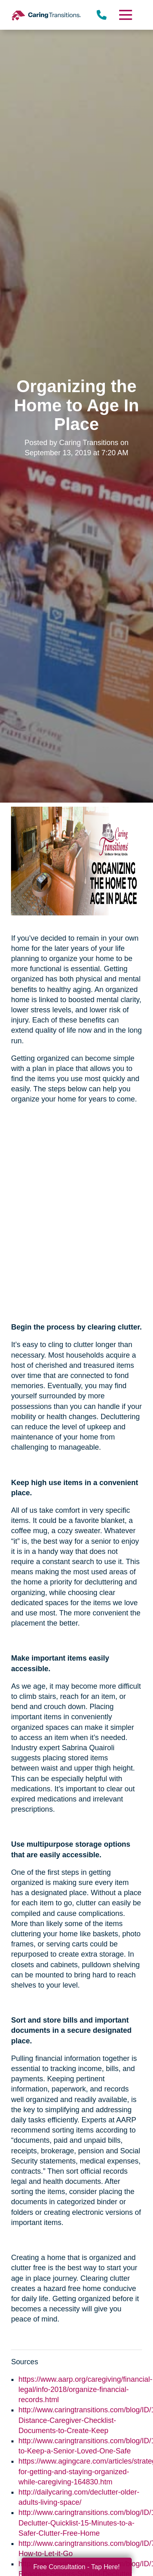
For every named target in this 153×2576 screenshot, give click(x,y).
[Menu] (124, 14)
